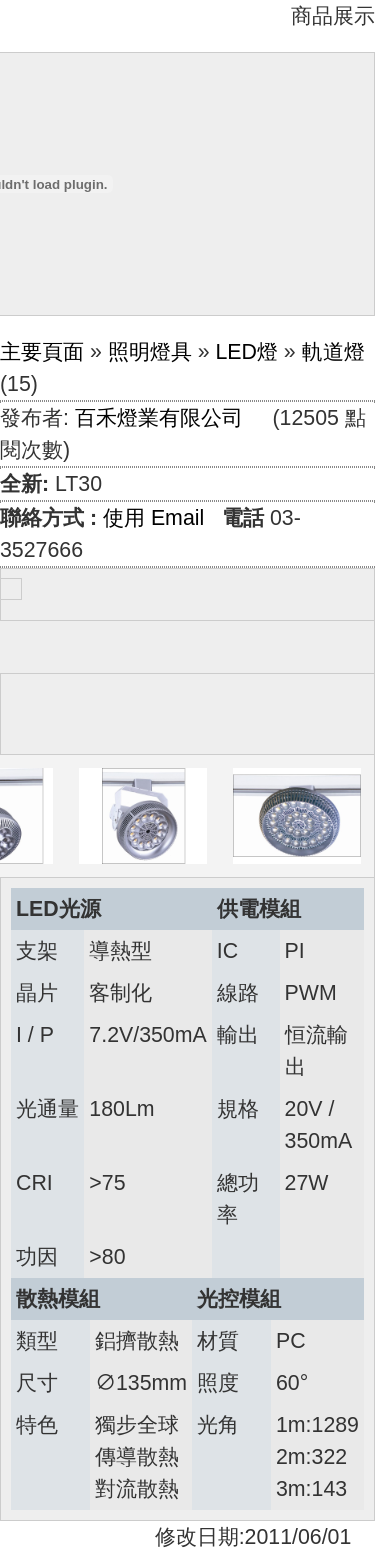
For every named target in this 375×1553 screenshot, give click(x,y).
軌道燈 (333, 352)
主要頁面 (42, 352)
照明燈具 (150, 352)
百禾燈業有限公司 (159, 418)
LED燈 (246, 352)
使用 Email (153, 518)
